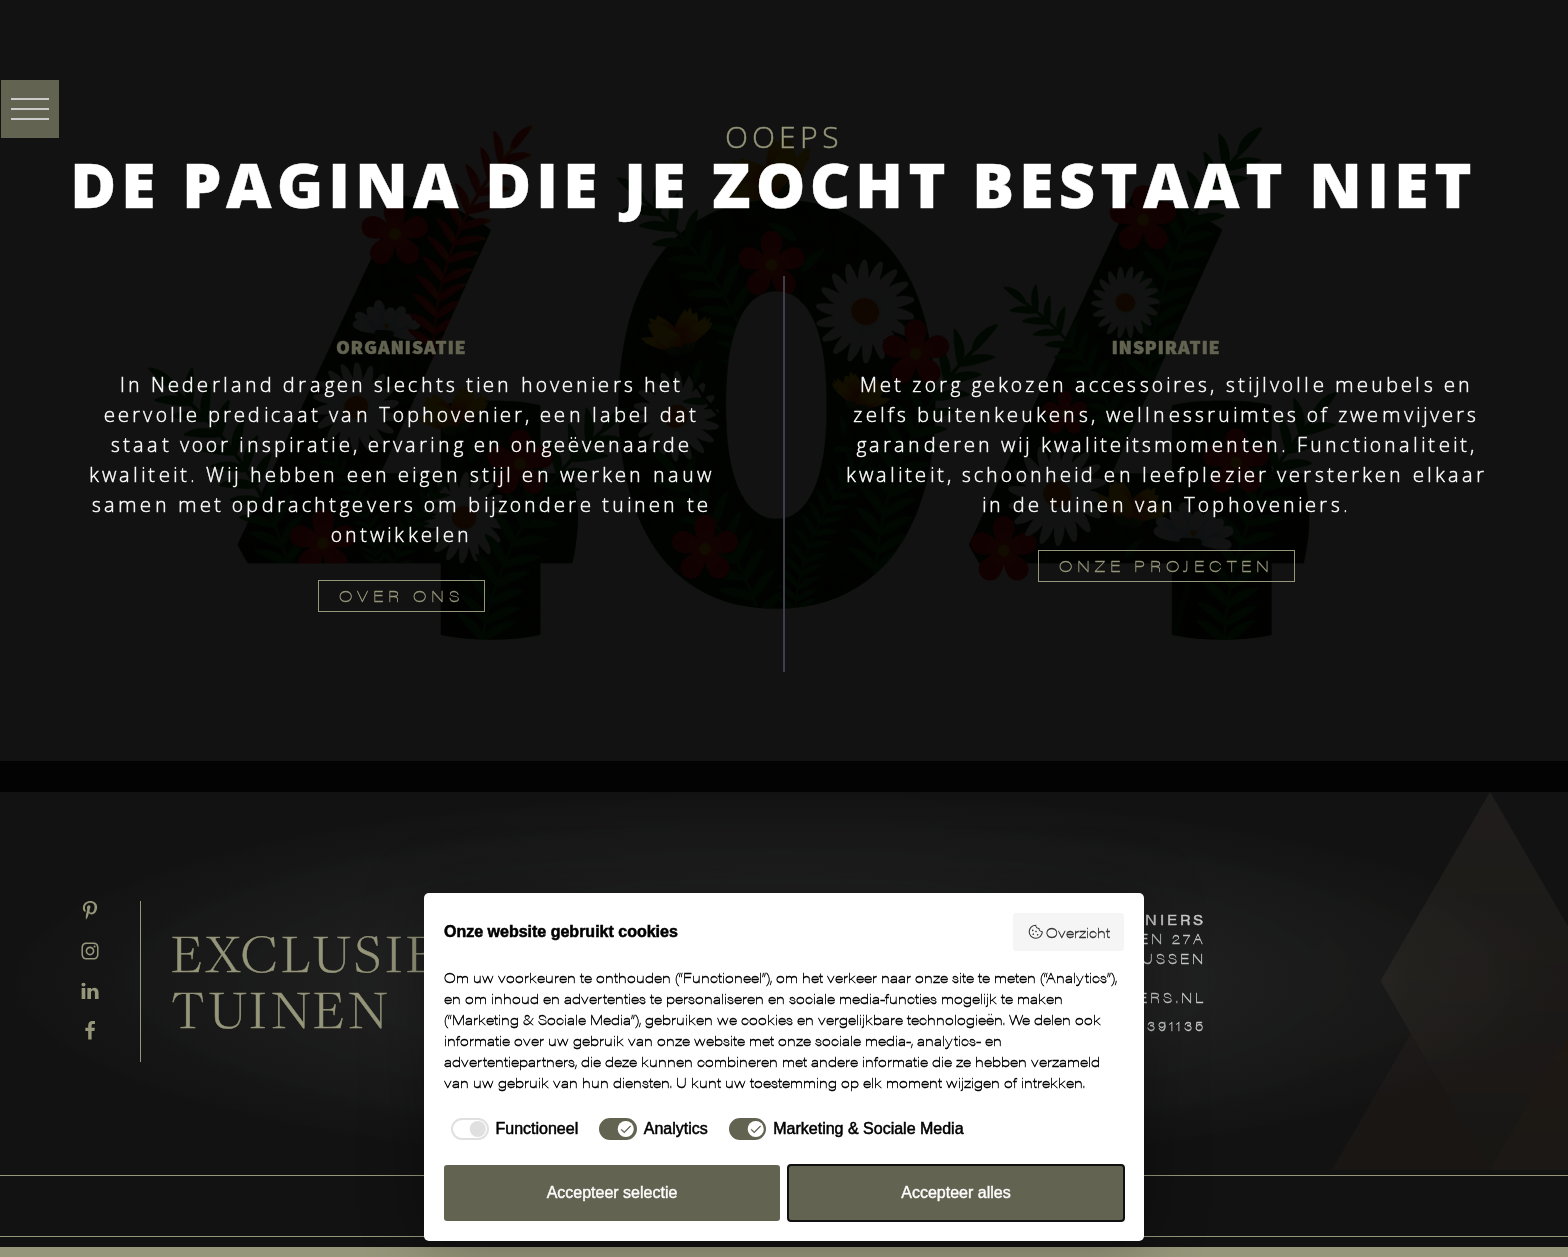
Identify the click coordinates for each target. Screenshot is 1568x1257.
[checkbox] (511, 1129)
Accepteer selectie (612, 1192)
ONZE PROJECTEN (1166, 565)
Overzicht (1069, 932)
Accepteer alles (955, 1192)
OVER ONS (401, 595)
